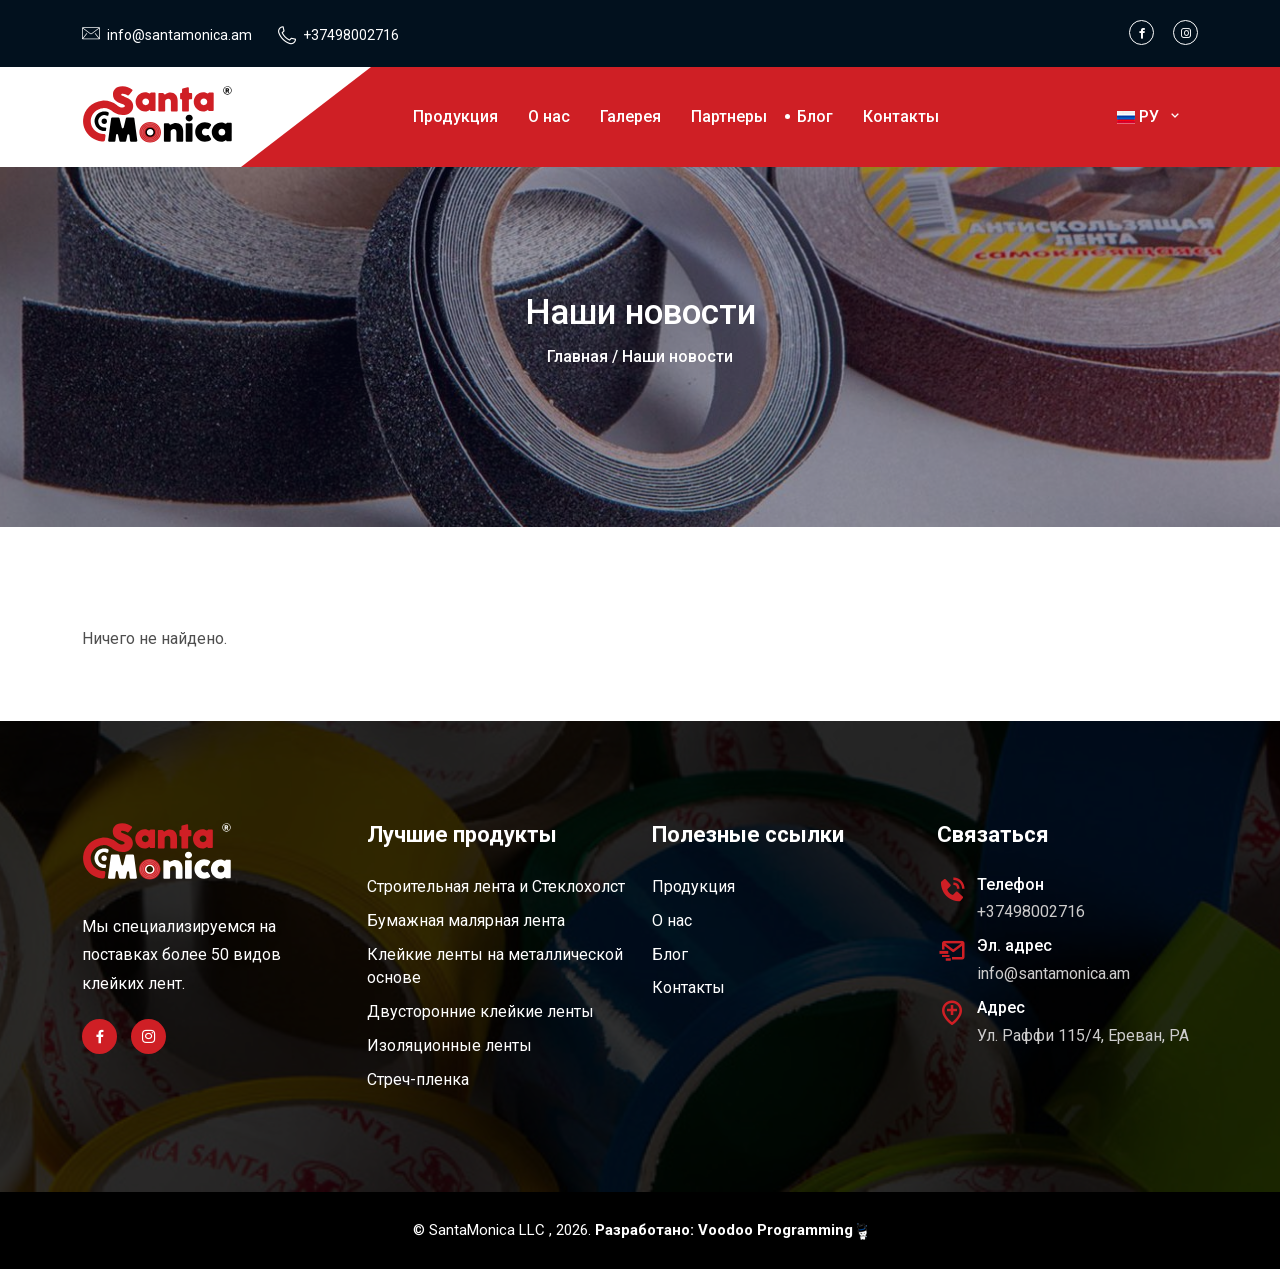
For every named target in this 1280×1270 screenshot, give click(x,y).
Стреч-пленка (418, 1080)
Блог (815, 116)
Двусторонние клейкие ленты (480, 1012)
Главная (577, 356)
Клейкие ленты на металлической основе (495, 966)
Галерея (630, 116)
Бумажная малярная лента (466, 920)
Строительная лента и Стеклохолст (496, 886)
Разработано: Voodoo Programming (731, 1231)
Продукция (455, 116)
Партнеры (729, 116)
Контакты (901, 116)
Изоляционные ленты (449, 1046)
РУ (1150, 116)
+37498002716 (351, 35)
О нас (549, 116)
